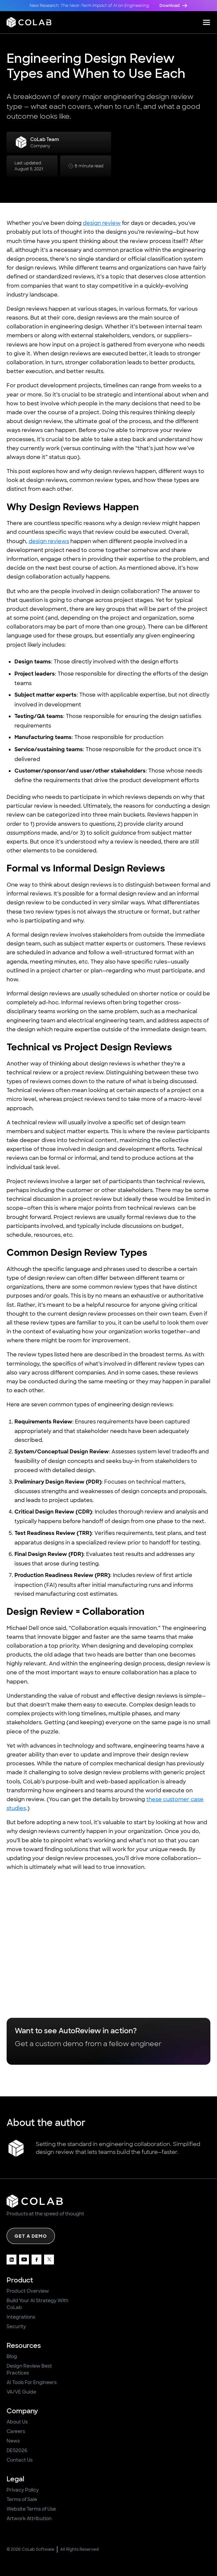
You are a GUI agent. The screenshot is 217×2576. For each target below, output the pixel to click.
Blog (12, 2356)
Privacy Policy (23, 2490)
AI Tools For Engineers (32, 2382)
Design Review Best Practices (29, 2369)
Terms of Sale (22, 2499)
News (13, 2441)
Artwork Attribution (29, 2518)
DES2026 (17, 2450)
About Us (17, 2422)
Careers (16, 2431)
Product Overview (28, 2291)
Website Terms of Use (31, 2509)
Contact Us (20, 2460)
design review (102, 223)
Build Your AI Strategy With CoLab (37, 2304)
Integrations (21, 2317)
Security (16, 2326)
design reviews (49, 541)
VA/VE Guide (21, 2392)
